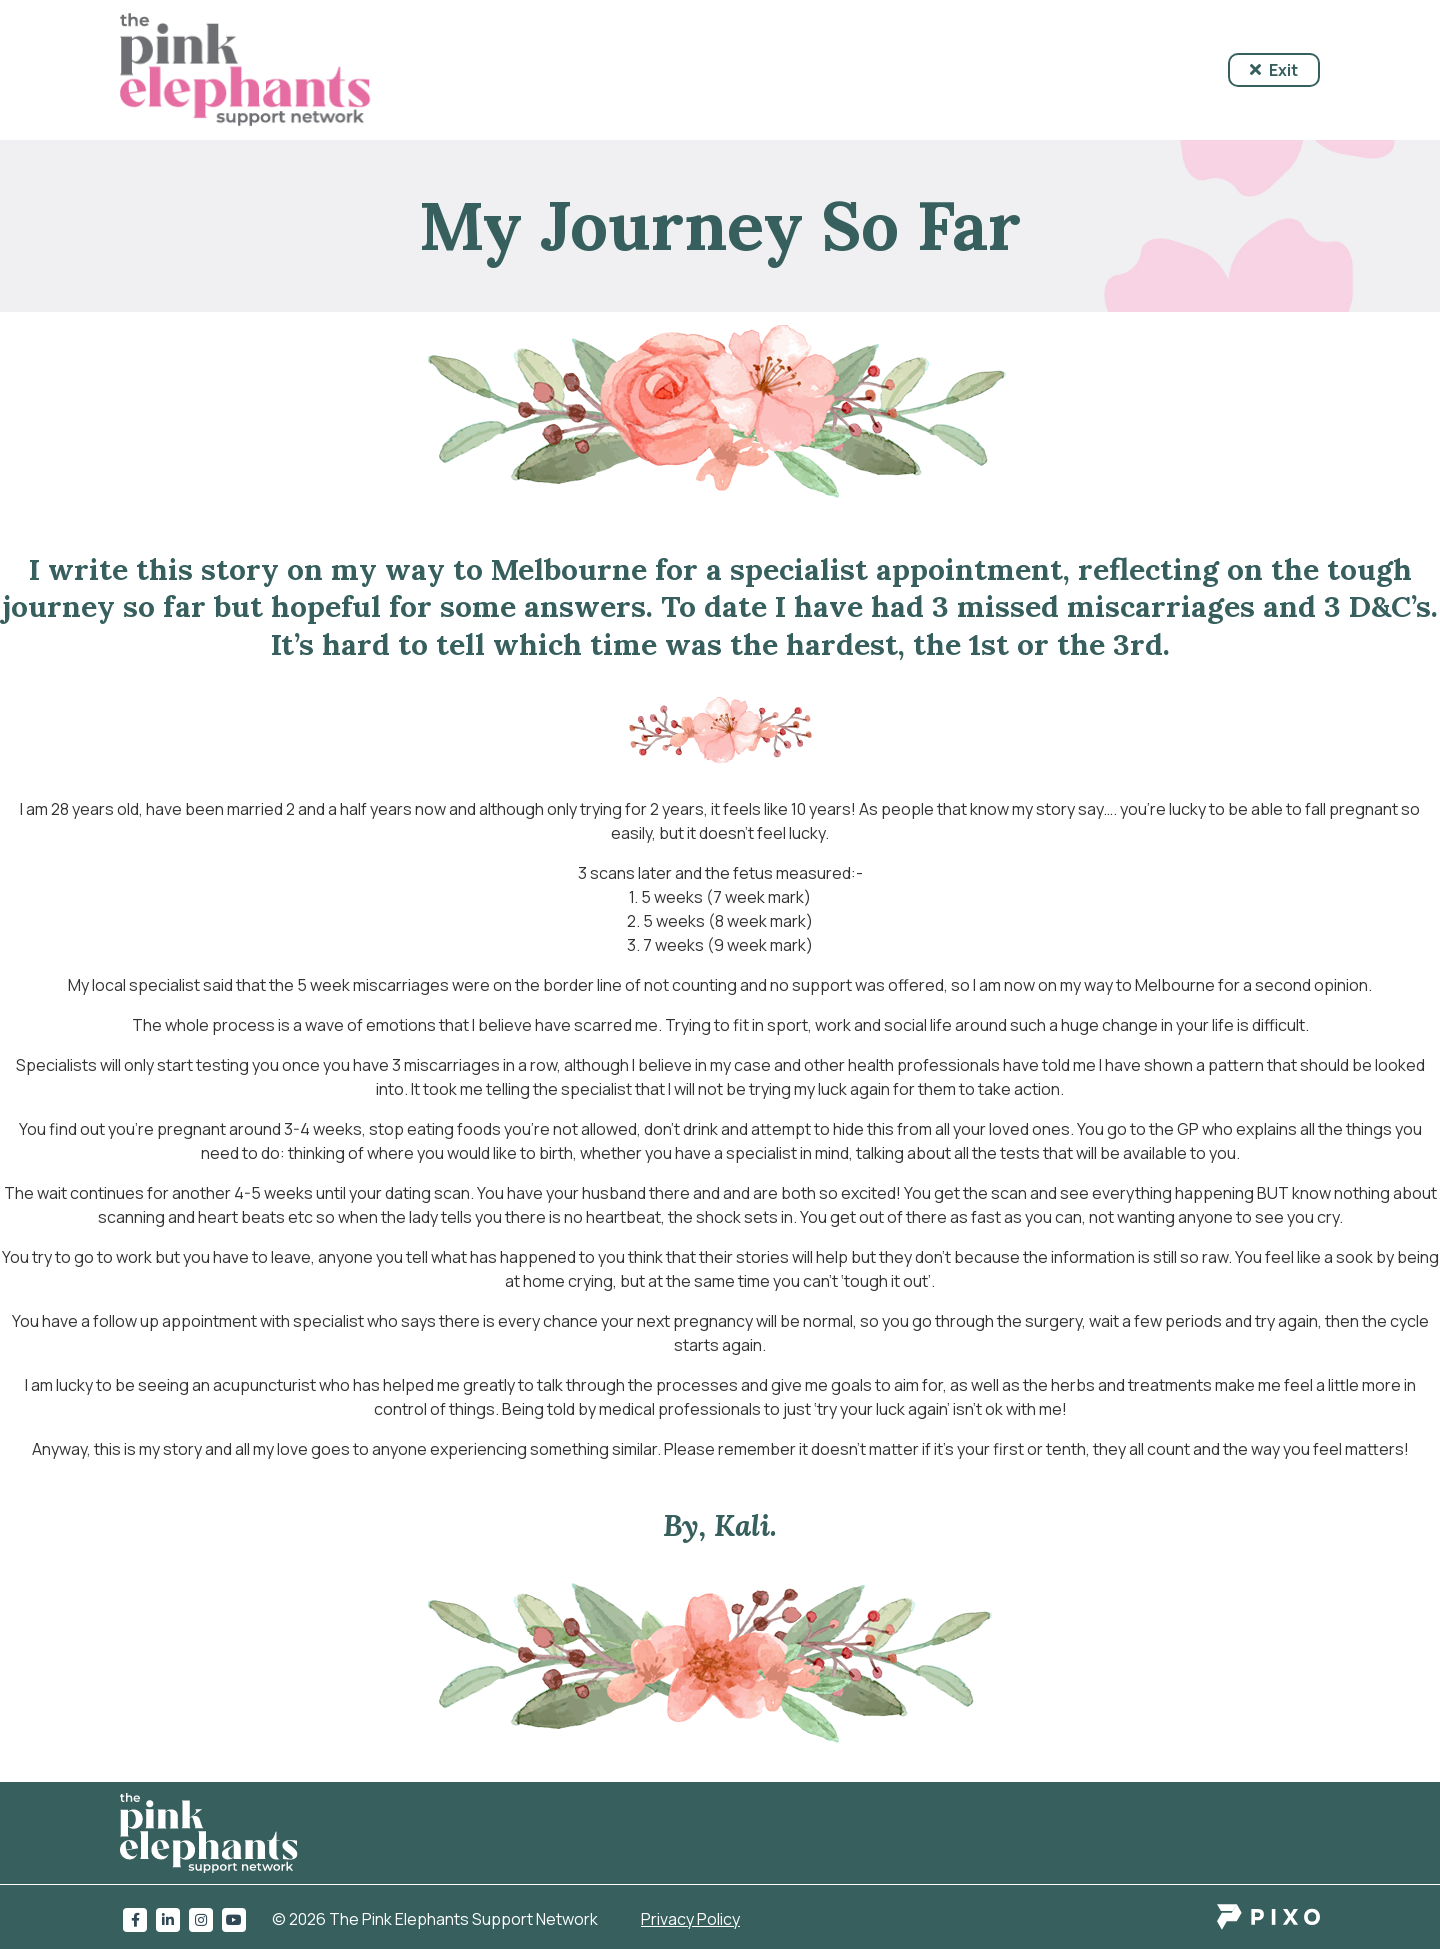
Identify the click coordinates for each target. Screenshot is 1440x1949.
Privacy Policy (690, 1919)
